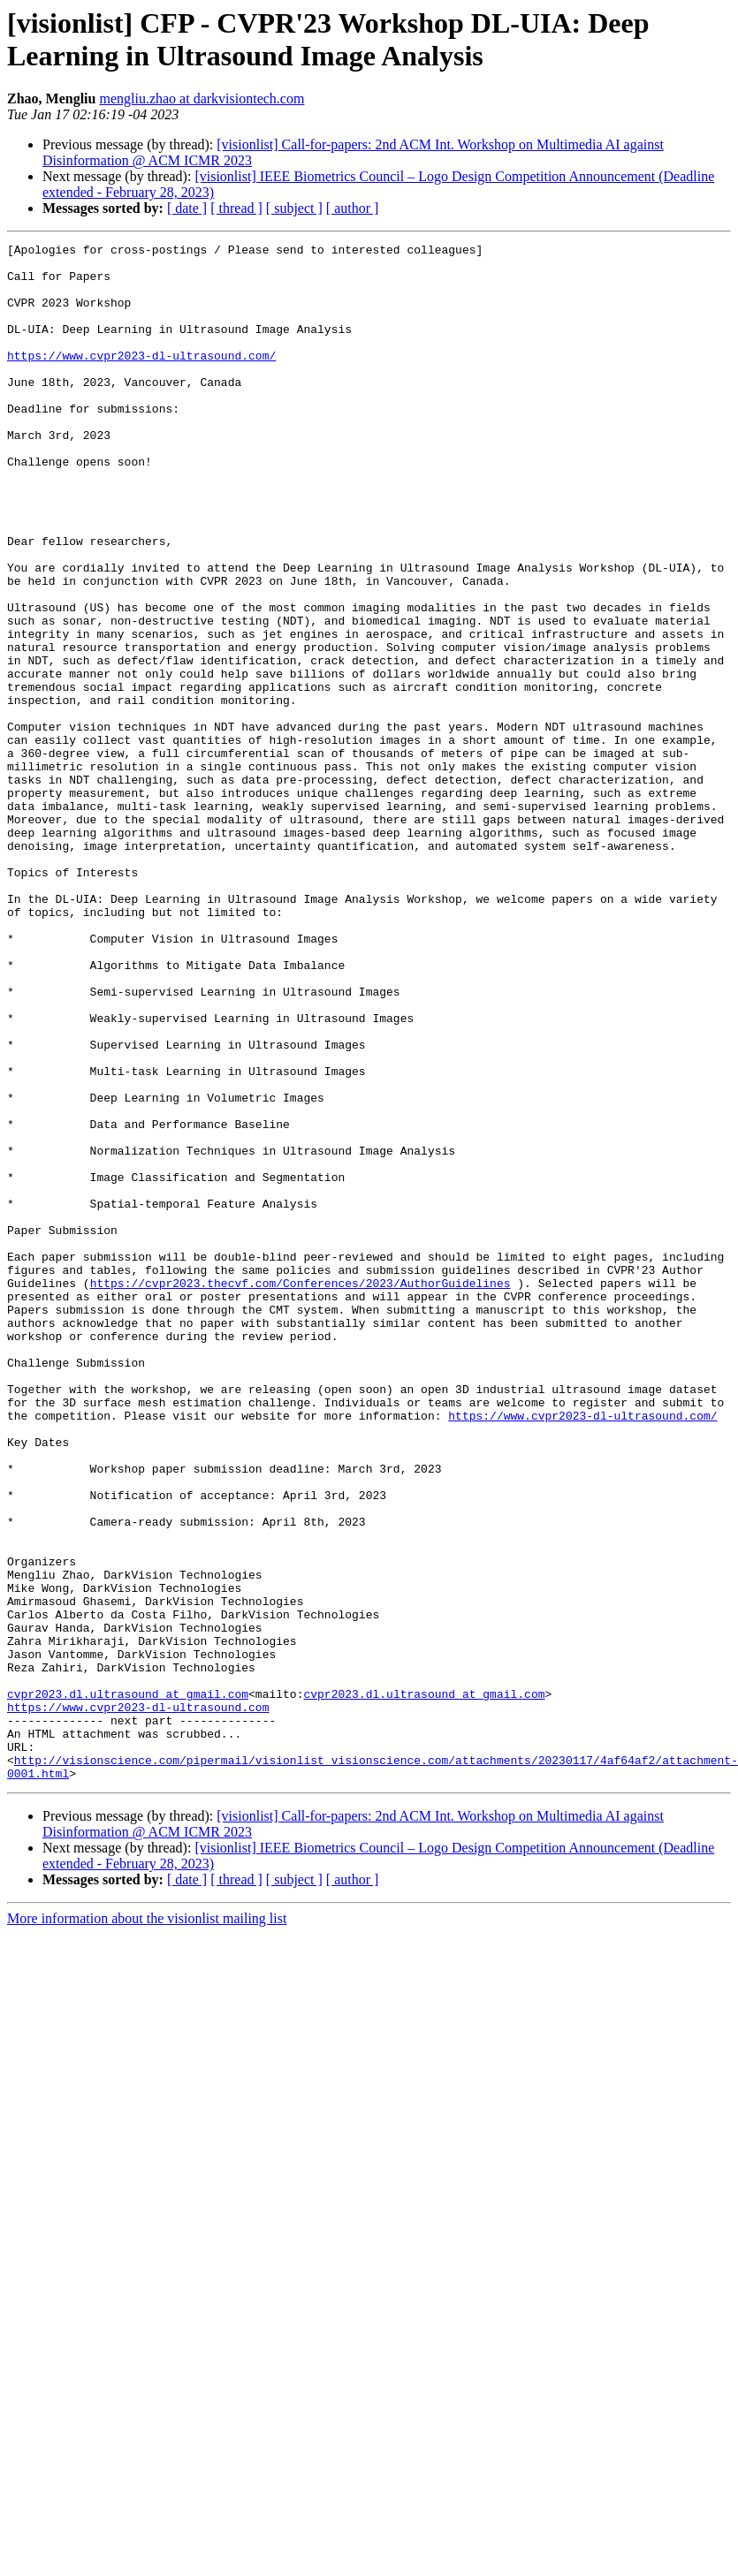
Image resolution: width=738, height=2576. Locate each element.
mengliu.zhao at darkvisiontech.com (201, 98)
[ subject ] (294, 208)
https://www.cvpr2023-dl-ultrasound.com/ (141, 379)
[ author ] (352, 208)
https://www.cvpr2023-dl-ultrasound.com (138, 2001)
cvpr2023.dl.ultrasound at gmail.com (127, 1985)
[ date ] (187, 208)
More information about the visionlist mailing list (146, 2225)
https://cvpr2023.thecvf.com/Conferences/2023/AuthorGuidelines (300, 1492)
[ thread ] (236, 208)
